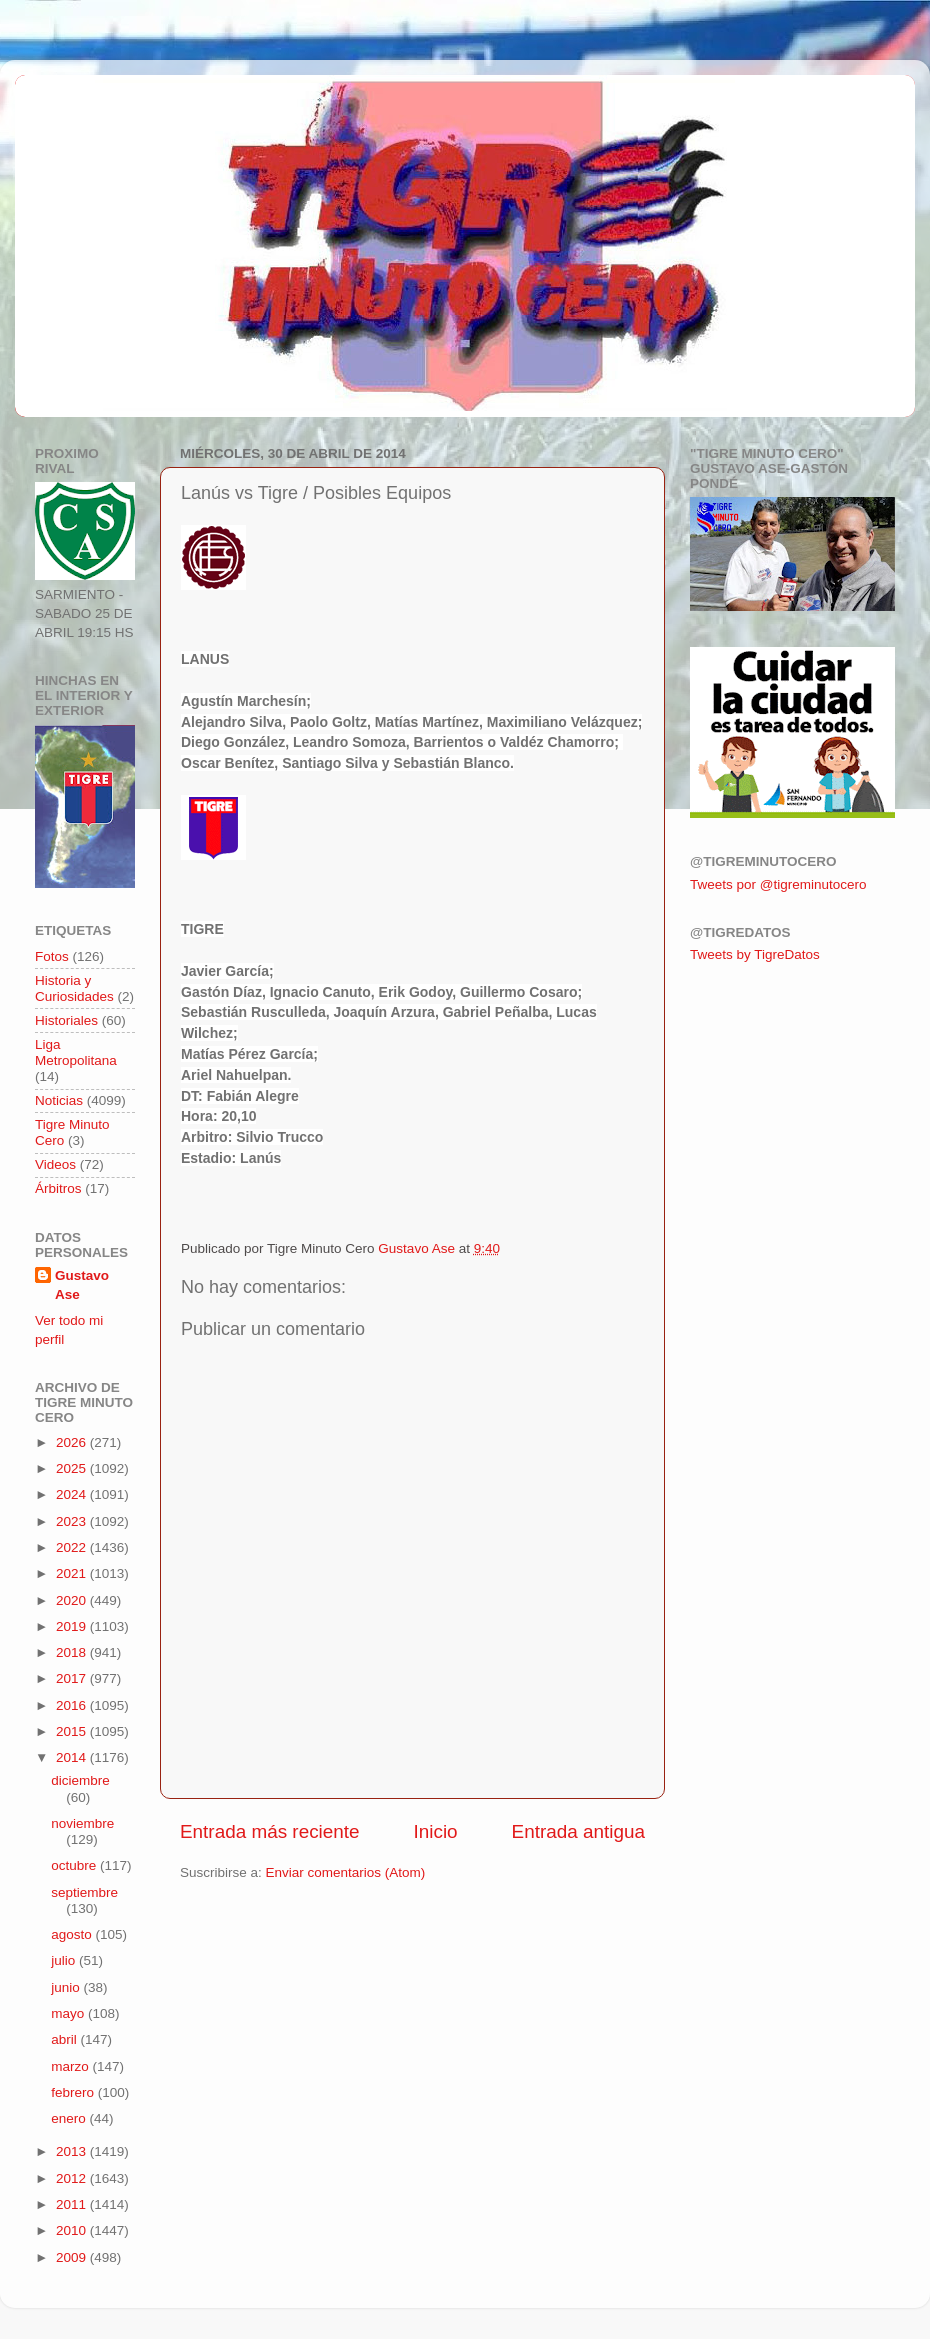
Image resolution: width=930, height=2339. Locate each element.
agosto (73, 1934)
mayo (69, 2013)
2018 (73, 1652)
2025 (73, 1468)
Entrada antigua (578, 1831)
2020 (73, 1600)
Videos (55, 1164)
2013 (73, 2151)
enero (70, 2118)
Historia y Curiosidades (74, 988)
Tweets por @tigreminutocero (778, 884)
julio (65, 1960)
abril (65, 2039)
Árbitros (58, 1188)
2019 (73, 1626)
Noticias (59, 1100)
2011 (73, 2204)
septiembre (84, 1892)
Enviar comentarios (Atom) (346, 1872)
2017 (73, 1678)
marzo (71, 2066)
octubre (75, 1865)
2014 (73, 1757)
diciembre (80, 1780)
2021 (73, 1573)
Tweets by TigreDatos (755, 954)
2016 (73, 1705)
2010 (73, 2230)
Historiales (66, 1020)
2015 (73, 1731)
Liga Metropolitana (76, 1052)
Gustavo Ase (82, 1285)
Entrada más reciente (270, 1831)
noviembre (82, 1823)
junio (67, 1987)
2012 (73, 2178)
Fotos (52, 956)
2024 (73, 1494)
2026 (73, 1442)
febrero (74, 2092)
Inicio (436, 1831)
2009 (73, 2257)
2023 (73, 1521)
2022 (73, 1547)
